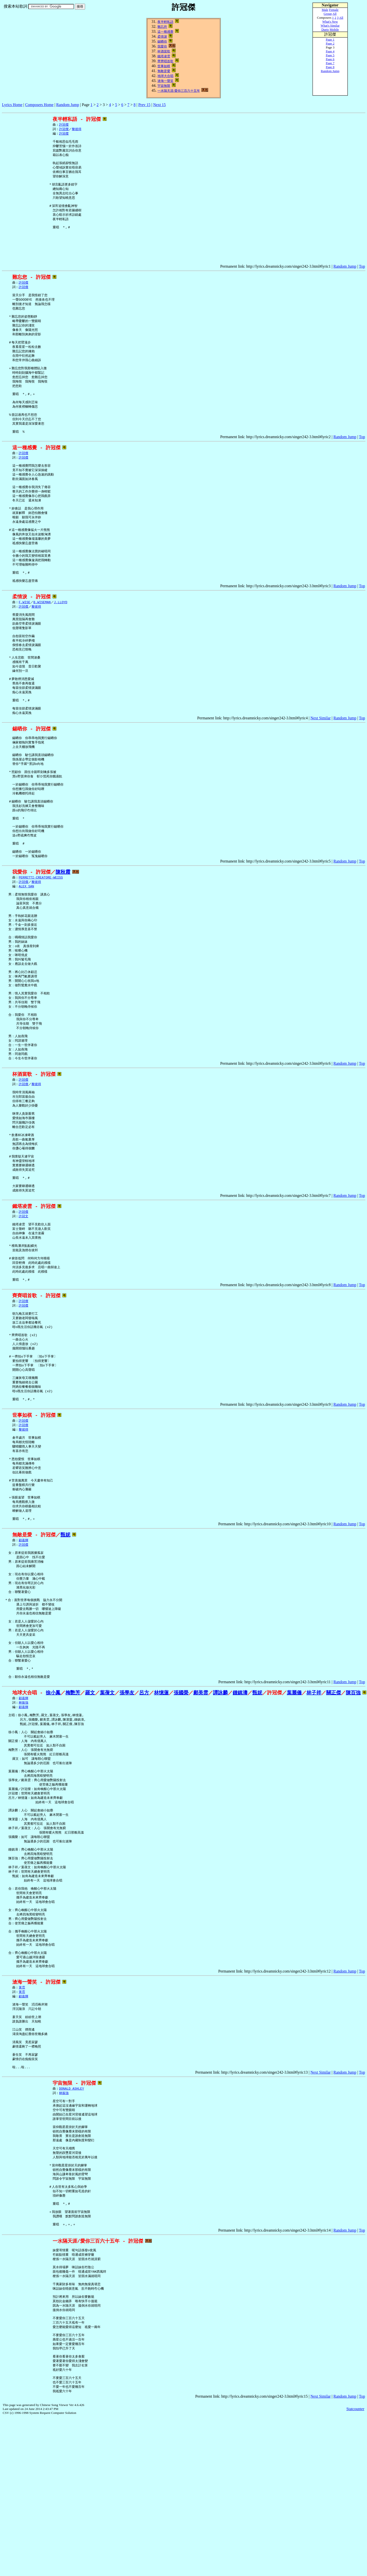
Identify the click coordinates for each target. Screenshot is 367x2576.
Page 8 (330, 67)
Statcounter (355, 2567)
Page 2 (330, 43)
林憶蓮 (161, 1798)
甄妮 (65, 1628)
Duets (325, 29)
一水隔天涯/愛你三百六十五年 (178, 91)
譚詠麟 (220, 1798)
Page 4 (330, 51)
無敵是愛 (163, 71)
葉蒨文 (107, 1798)
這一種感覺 (165, 31)
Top (362, 266)
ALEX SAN (26, 933)
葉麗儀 (294, 1798)
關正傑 (333, 1798)
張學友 (127, 1798)
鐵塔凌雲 (163, 56)
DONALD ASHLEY (71, 2223)
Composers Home (39, 105)
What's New (330, 21)
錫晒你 (162, 41)
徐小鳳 (53, 1798)
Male (325, 10)
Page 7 (330, 63)
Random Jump (67, 105)
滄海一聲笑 (165, 81)
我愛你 (162, 46)
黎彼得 (76, 129)
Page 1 (330, 39)
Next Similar (320, 752)
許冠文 (23, 1287)
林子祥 (313, 1798)
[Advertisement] (91, 109)
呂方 (144, 1798)
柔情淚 (162, 36)
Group (328, 13)
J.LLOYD (60, 627)
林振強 (23, 1809)
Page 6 (330, 59)
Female (333, 10)
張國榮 (181, 1798)
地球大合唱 (165, 76)
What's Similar (330, 25)
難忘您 (162, 27)
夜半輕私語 (165, 22)
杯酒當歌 (163, 51)
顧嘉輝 (23, 1634)
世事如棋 (163, 66)
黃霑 (22, 2114)
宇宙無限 (163, 86)
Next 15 (159, 105)
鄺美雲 (200, 1798)
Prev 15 (144, 105)
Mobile (334, 29)
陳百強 (353, 1798)
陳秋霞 (63, 918)
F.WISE (24, 627)
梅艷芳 (72, 1798)
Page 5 (330, 55)
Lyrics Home (12, 105)
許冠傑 (64, 125)
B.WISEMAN (42, 627)
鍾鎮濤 (240, 1798)
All (335, 13)
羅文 (90, 1798)
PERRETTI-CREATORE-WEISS (41, 924)
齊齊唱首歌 (165, 61)
